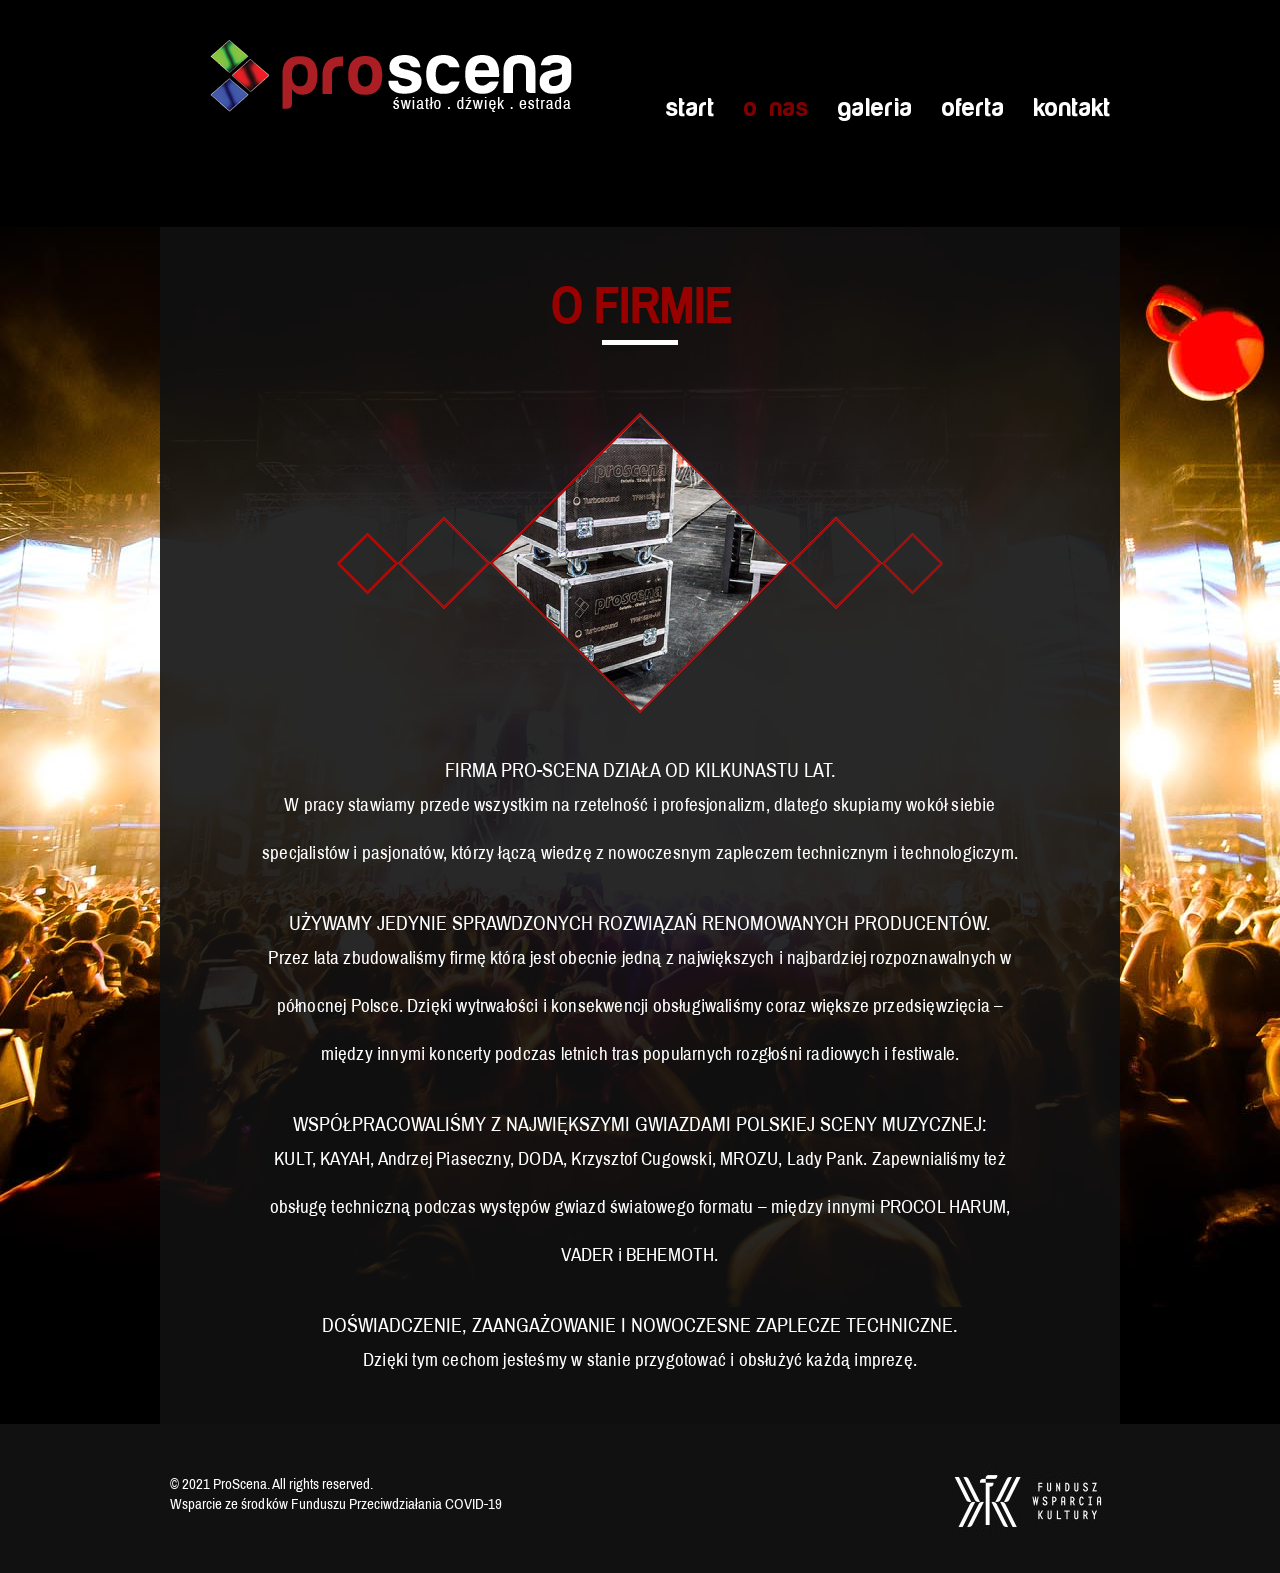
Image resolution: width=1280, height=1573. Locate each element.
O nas (775, 108)
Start (689, 108)
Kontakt (1071, 108)
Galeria (874, 108)
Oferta (972, 108)
